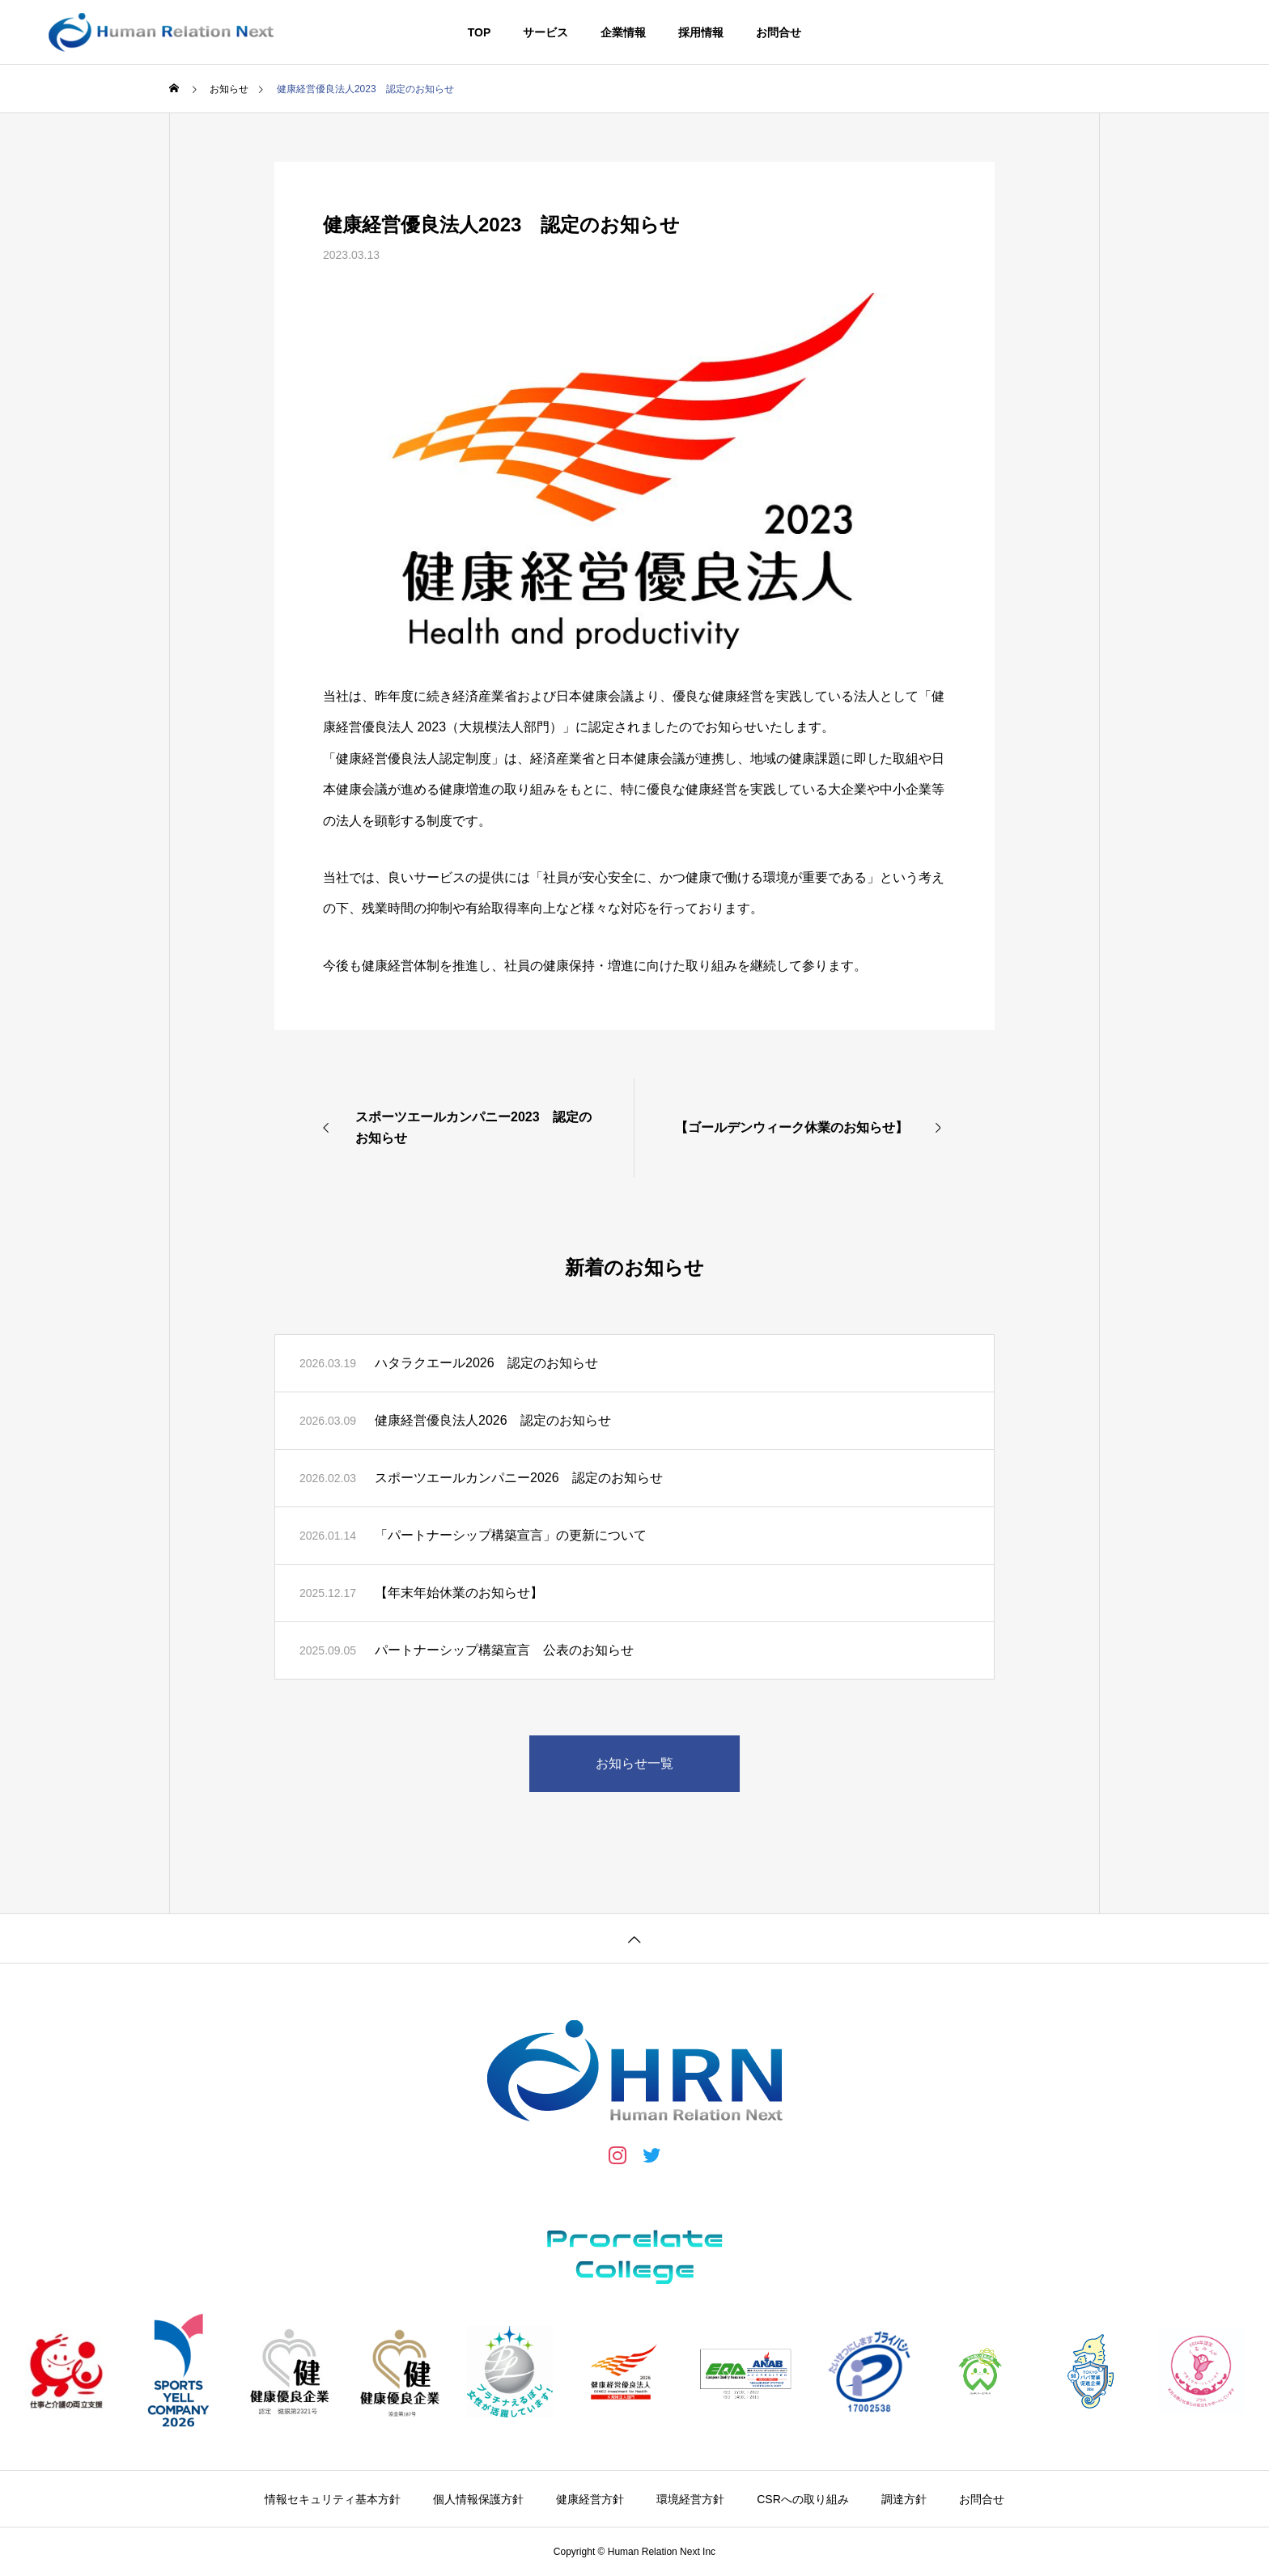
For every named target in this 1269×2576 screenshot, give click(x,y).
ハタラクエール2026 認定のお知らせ (486, 1363)
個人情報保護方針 (478, 2499)
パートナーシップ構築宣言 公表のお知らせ (504, 1650)
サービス (545, 32)
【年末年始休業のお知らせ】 (459, 1592)
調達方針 (904, 2499)
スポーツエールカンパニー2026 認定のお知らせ (519, 1478)
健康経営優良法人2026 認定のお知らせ (493, 1420)
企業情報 (623, 32)
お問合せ (778, 32)
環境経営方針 (690, 2499)
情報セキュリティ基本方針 (333, 2499)
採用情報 (701, 32)
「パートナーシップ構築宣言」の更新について (511, 1535)
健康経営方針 (590, 2499)
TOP (479, 32)
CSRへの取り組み (803, 2499)
